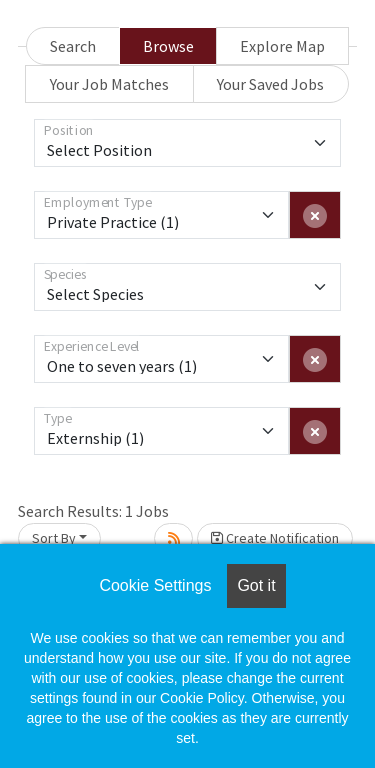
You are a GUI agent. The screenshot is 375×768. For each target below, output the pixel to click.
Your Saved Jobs (270, 84)
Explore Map (282, 46)
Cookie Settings (155, 585)
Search (73, 46)
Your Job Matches (109, 84)
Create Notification (275, 538)
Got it (256, 585)
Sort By (54, 538)
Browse (168, 46)
